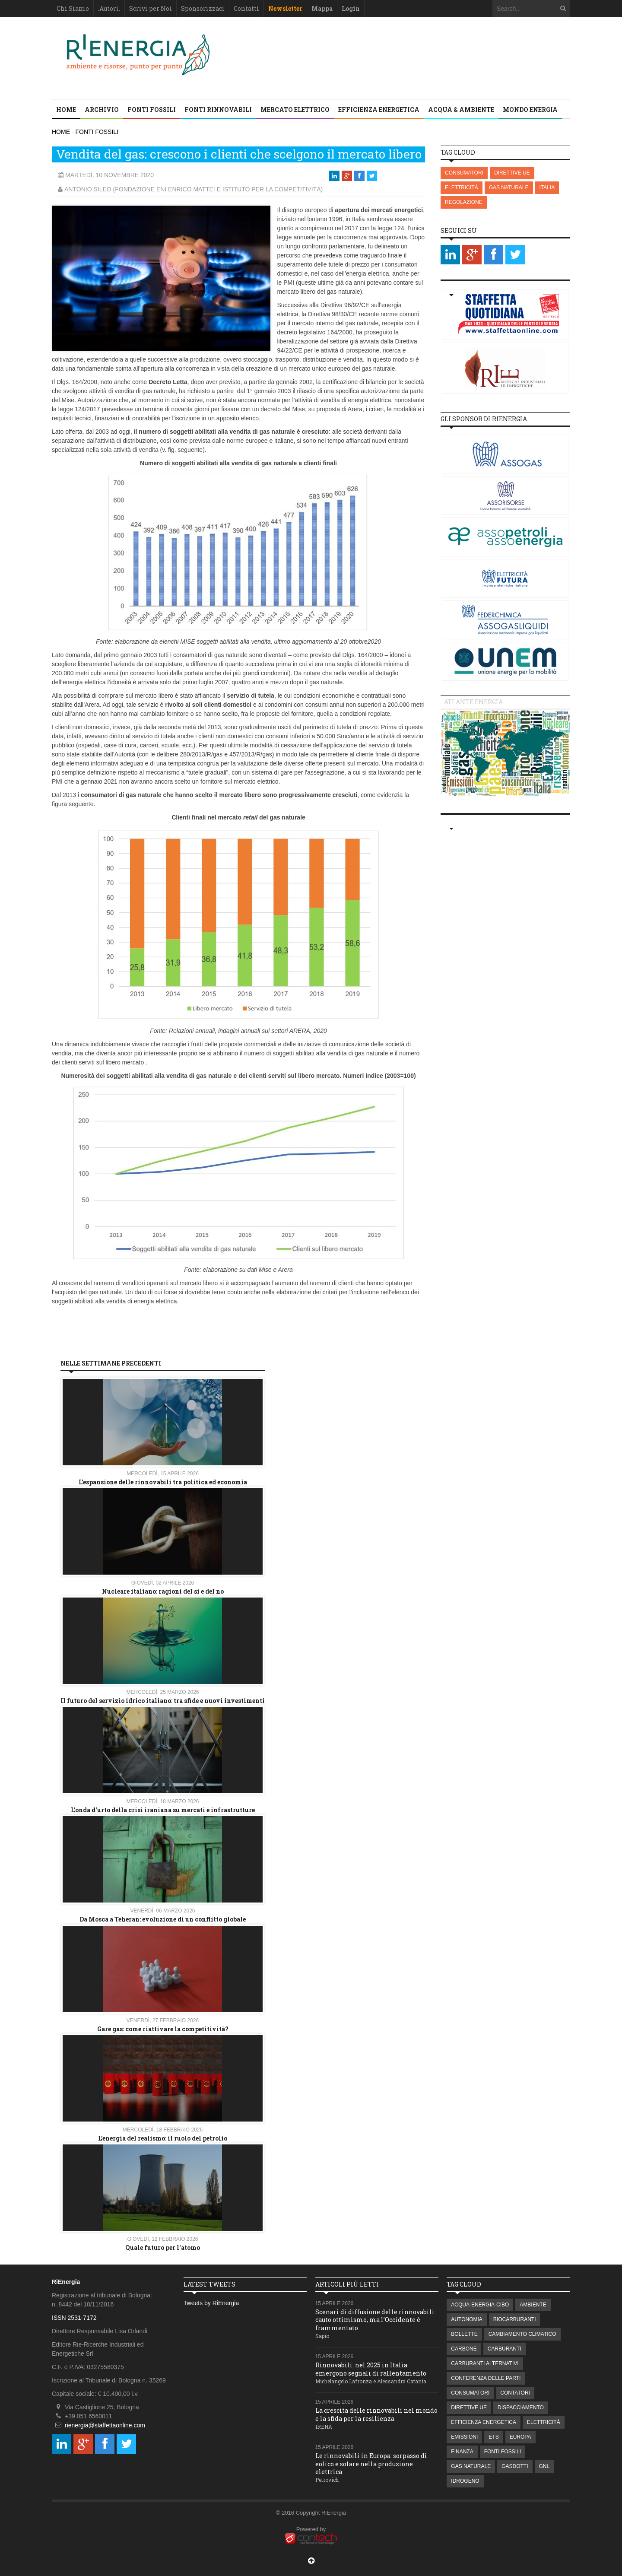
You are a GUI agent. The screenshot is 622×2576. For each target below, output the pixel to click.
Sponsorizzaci (203, 8)
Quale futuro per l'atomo (162, 2247)
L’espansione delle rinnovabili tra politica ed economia (163, 1482)
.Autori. (109, 8)
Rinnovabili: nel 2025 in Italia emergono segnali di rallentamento (370, 2369)
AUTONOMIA (466, 2319)
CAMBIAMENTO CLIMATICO (522, 2334)
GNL (544, 2466)
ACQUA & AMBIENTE (461, 109)
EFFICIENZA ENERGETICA (378, 109)
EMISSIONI (464, 2437)
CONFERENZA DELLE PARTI (485, 2378)
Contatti (246, 8)
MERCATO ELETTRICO (295, 109)
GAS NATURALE (509, 187)
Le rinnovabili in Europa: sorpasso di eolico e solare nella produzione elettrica (371, 2463)
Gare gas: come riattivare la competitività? (162, 2029)
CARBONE (463, 2349)
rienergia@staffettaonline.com (105, 2425)
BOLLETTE (464, 2334)
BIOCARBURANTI (514, 2319)
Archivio (102, 109)
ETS (493, 2437)
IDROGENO (465, 2481)
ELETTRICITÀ (461, 187)
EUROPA (520, 2437)
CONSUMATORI (464, 173)
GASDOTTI (514, 2466)
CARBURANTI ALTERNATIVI (484, 2363)
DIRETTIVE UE (512, 173)
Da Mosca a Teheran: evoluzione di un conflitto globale (162, 1919)
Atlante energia (473, 702)
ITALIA (547, 187)
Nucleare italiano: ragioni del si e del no (163, 1591)
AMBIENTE (533, 2305)
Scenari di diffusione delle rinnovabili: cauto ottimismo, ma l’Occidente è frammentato (375, 2319)
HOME (61, 131)
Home (66, 109)
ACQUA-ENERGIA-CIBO (480, 2305)
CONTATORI (515, 2393)
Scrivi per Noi (150, 8)
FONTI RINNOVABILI (218, 109)
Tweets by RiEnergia (211, 2303)
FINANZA (462, 2452)
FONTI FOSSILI (151, 109)
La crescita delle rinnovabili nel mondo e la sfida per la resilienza (376, 2414)
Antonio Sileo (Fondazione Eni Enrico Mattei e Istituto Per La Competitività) (193, 189)
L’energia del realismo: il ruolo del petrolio (162, 2138)
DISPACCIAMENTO (521, 2407)
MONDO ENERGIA (530, 109)
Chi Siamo (73, 8)
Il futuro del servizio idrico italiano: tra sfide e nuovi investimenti (162, 1700)
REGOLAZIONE (463, 202)
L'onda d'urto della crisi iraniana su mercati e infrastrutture (163, 1810)
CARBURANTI (504, 2349)
